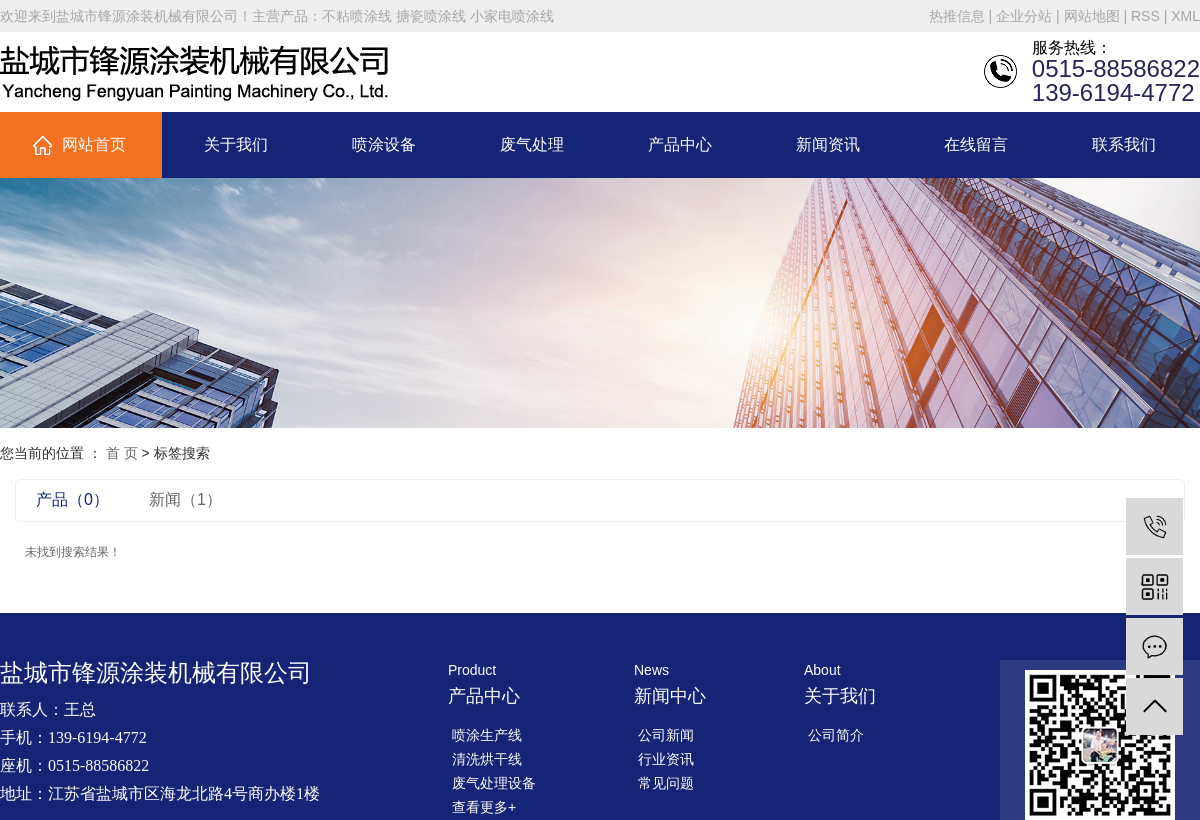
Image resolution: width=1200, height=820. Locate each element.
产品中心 (680, 144)
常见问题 (666, 783)
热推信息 (957, 16)
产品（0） (72, 499)
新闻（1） (185, 499)
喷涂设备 (384, 144)
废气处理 (532, 144)
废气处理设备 (494, 783)
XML (1185, 16)
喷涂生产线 (487, 735)
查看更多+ (484, 807)
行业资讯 (666, 759)
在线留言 (976, 144)
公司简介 (836, 735)
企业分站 (1024, 16)
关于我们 (236, 144)
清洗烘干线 (487, 759)
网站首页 (94, 144)
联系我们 (1124, 144)
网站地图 (1092, 16)
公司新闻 (666, 735)
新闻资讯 (828, 144)
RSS (1145, 16)
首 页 (122, 453)
